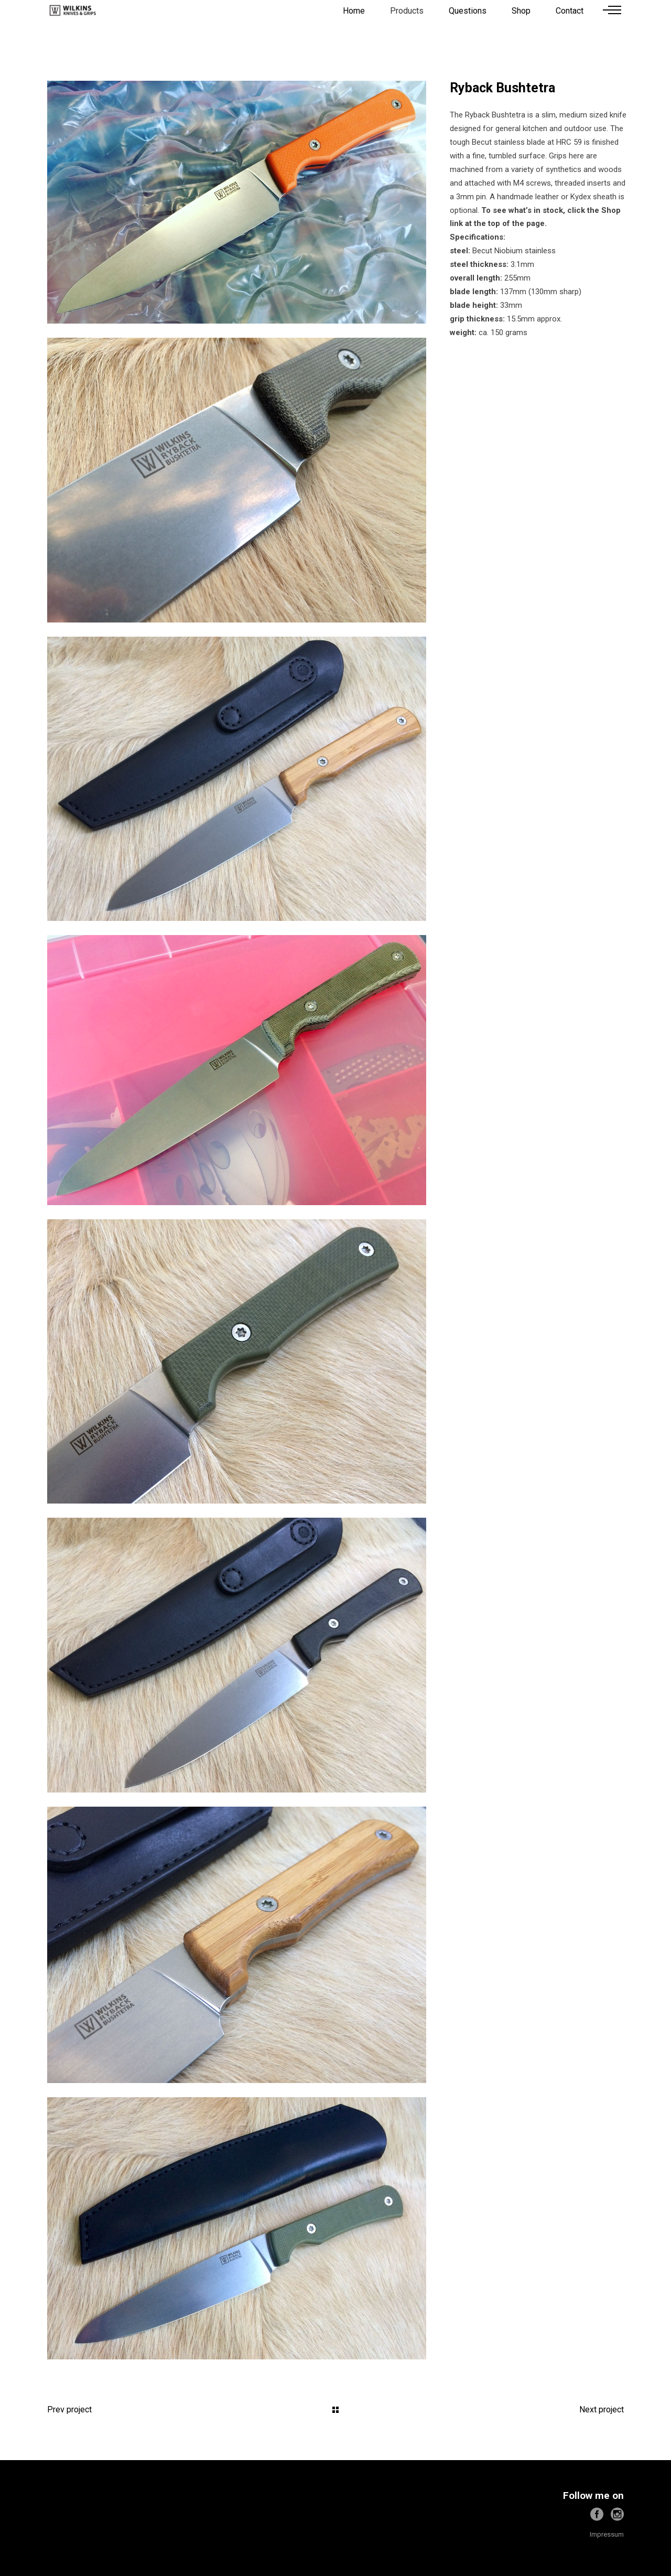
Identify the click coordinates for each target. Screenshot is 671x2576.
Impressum (607, 2534)
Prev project (69, 2409)
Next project (601, 2409)
